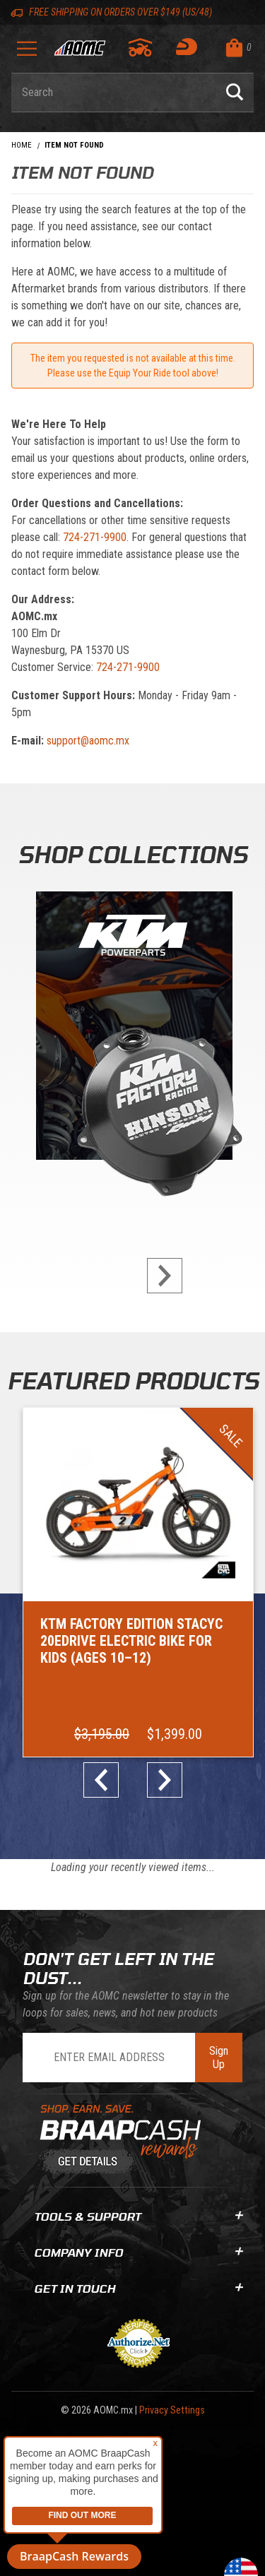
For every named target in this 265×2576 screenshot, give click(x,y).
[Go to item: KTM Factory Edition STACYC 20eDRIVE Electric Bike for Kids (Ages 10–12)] (138, 1582)
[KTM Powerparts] (133, 1028)
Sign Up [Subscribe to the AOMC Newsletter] (218, 2057)
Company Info (138, 2252)
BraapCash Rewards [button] (74, 2556)
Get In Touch (138, 2288)
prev (106, 1780)
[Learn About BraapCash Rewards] (123, 2140)
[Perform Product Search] (235, 92)
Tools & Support (138, 2216)
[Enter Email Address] (109, 2057)
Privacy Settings (172, 2410)
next (159, 1276)
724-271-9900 (94, 537)
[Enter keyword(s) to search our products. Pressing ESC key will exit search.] (113, 92)
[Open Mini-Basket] (236, 47)
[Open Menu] (26, 53)
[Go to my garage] (141, 47)
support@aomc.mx (88, 740)
